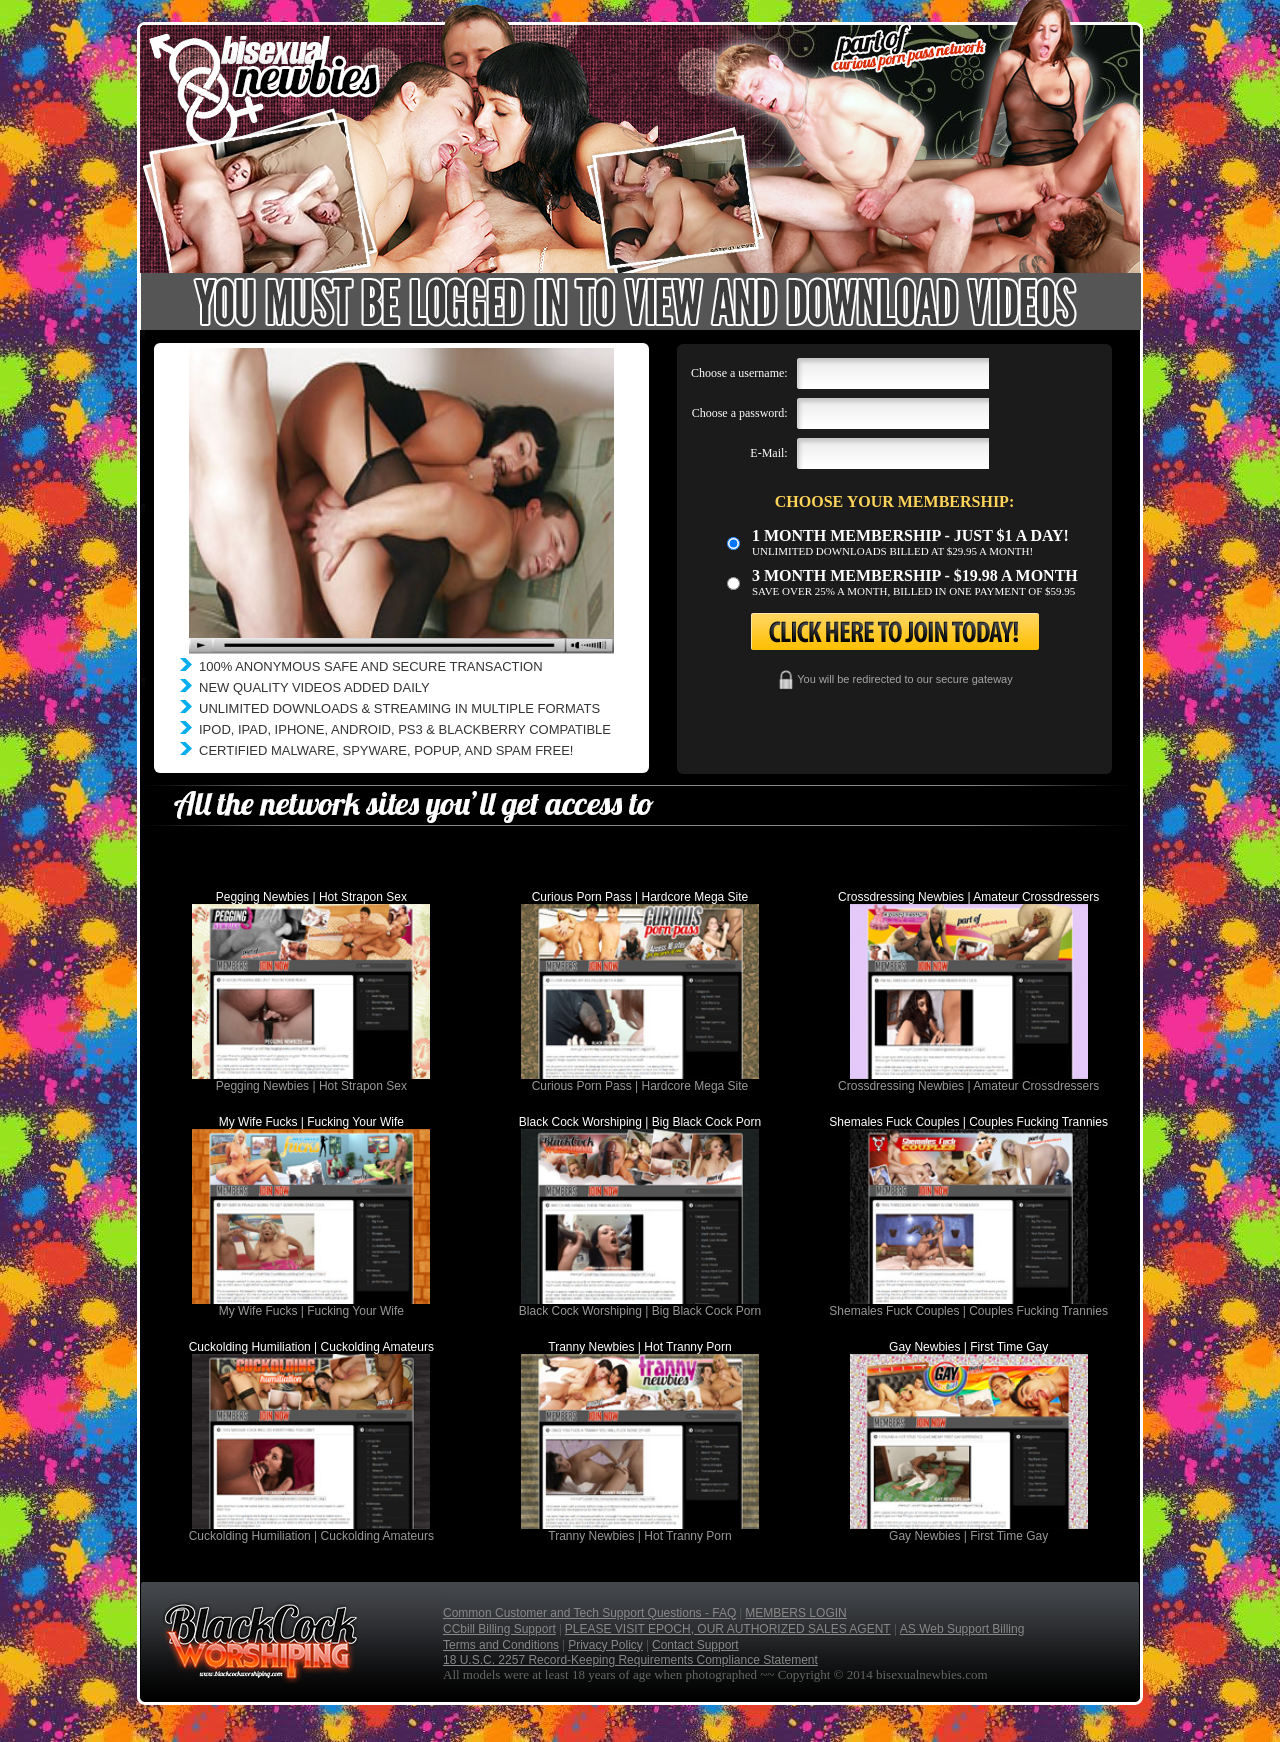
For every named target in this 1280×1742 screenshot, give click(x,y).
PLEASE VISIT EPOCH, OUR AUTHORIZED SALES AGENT (728, 1629)
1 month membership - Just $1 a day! (910, 535)
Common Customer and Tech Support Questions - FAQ (589, 1613)
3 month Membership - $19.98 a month (915, 575)
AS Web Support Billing (962, 1629)
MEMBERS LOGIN (795, 1613)
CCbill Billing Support (499, 1629)
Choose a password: (740, 413)
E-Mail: (768, 453)
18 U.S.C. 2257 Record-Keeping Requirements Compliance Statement (630, 1660)
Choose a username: (739, 373)
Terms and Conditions (501, 1645)
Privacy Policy (605, 1645)
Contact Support (695, 1645)
